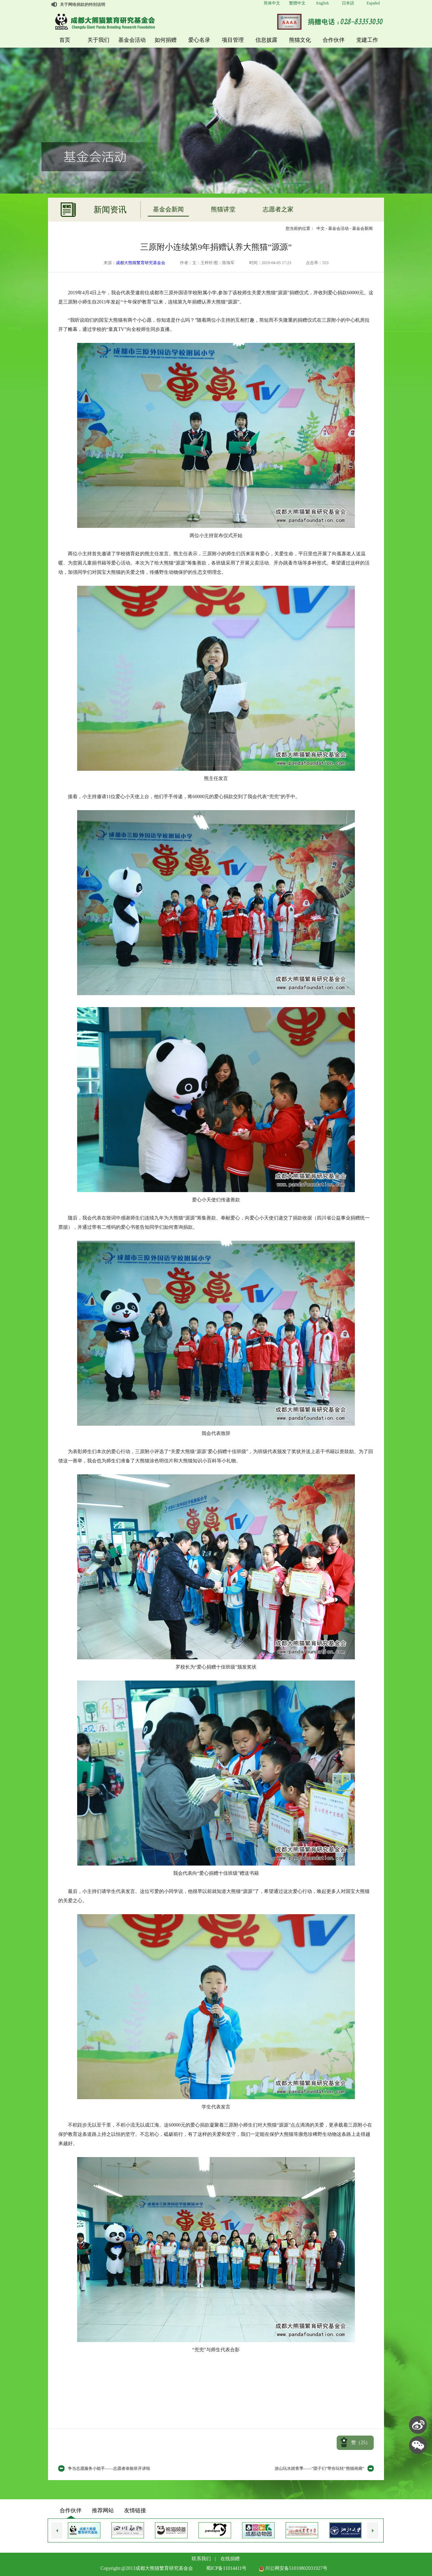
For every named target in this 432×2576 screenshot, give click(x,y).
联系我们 (201, 2558)
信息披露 (266, 40)
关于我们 (98, 40)
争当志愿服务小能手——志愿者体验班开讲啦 (109, 2468)
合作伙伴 (334, 40)
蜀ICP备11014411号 (226, 2568)
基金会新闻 (168, 209)
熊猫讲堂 (223, 209)
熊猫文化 (300, 40)
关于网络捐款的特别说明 (82, 4)
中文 (320, 228)
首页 (64, 40)
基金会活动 (132, 40)
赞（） (360, 2442)
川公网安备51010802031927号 (293, 2568)
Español (373, 3)
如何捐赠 (166, 40)
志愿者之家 (278, 209)
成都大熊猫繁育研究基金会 (140, 262)
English (322, 3)
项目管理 (233, 40)
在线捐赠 (230, 2558)
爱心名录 (199, 40)
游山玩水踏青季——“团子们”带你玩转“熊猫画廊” (319, 2468)
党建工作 (367, 40)
